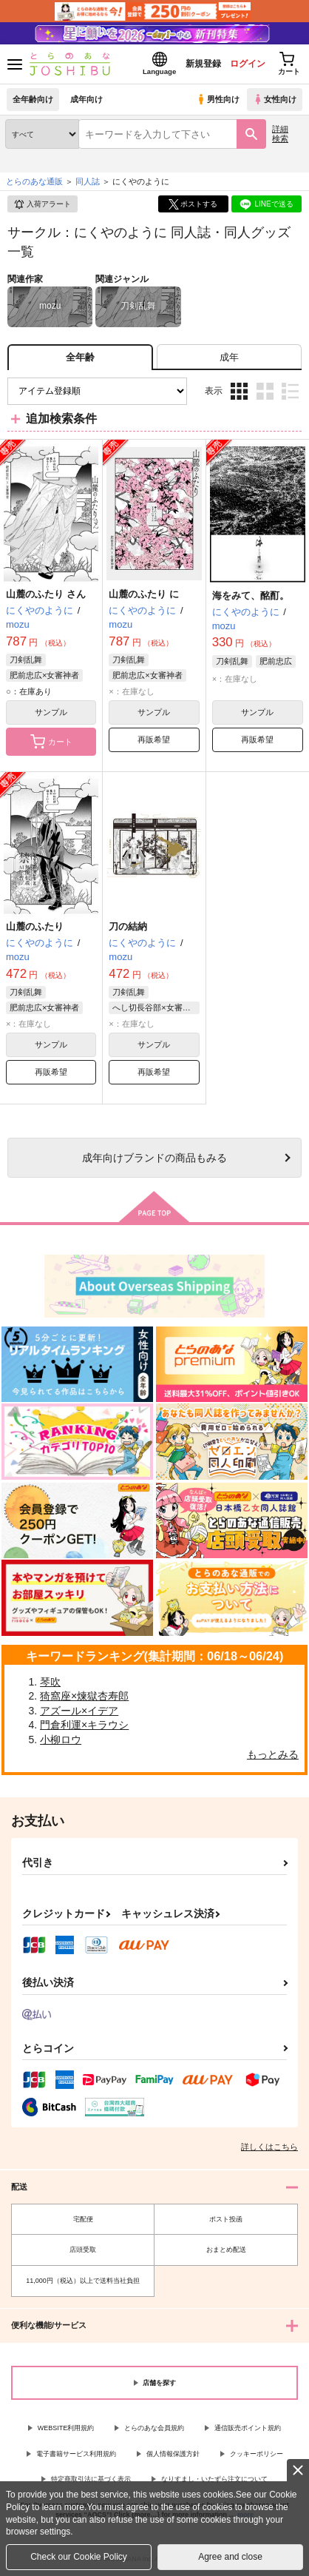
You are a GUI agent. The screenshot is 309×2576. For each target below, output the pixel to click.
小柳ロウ (60, 1739)
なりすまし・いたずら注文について (214, 2479)
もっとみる (273, 1754)
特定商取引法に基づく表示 (91, 2479)
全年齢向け (33, 99)
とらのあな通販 (34, 181)
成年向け (86, 99)
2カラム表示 (265, 391)
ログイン (247, 63)
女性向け (274, 99)
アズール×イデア (79, 1711)
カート (51, 741)
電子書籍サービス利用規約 (76, 2454)
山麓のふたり (35, 926)
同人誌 (87, 181)
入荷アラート (42, 204)
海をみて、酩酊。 (250, 595)
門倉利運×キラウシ (84, 1725)
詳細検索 (280, 133)
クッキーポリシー (256, 2454)
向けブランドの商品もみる (154, 1158)
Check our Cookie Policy (78, 2557)
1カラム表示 (290, 391)
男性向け (218, 99)
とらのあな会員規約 (154, 2428)
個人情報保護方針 (173, 2454)
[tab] (229, 357)
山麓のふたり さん (46, 594)
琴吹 (50, 1682)
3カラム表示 (239, 391)
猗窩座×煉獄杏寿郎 (84, 1696)
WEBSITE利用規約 (66, 2428)
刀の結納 (128, 926)
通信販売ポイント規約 (247, 2428)
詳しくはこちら (269, 2146)
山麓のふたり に (144, 594)
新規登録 (203, 63)
